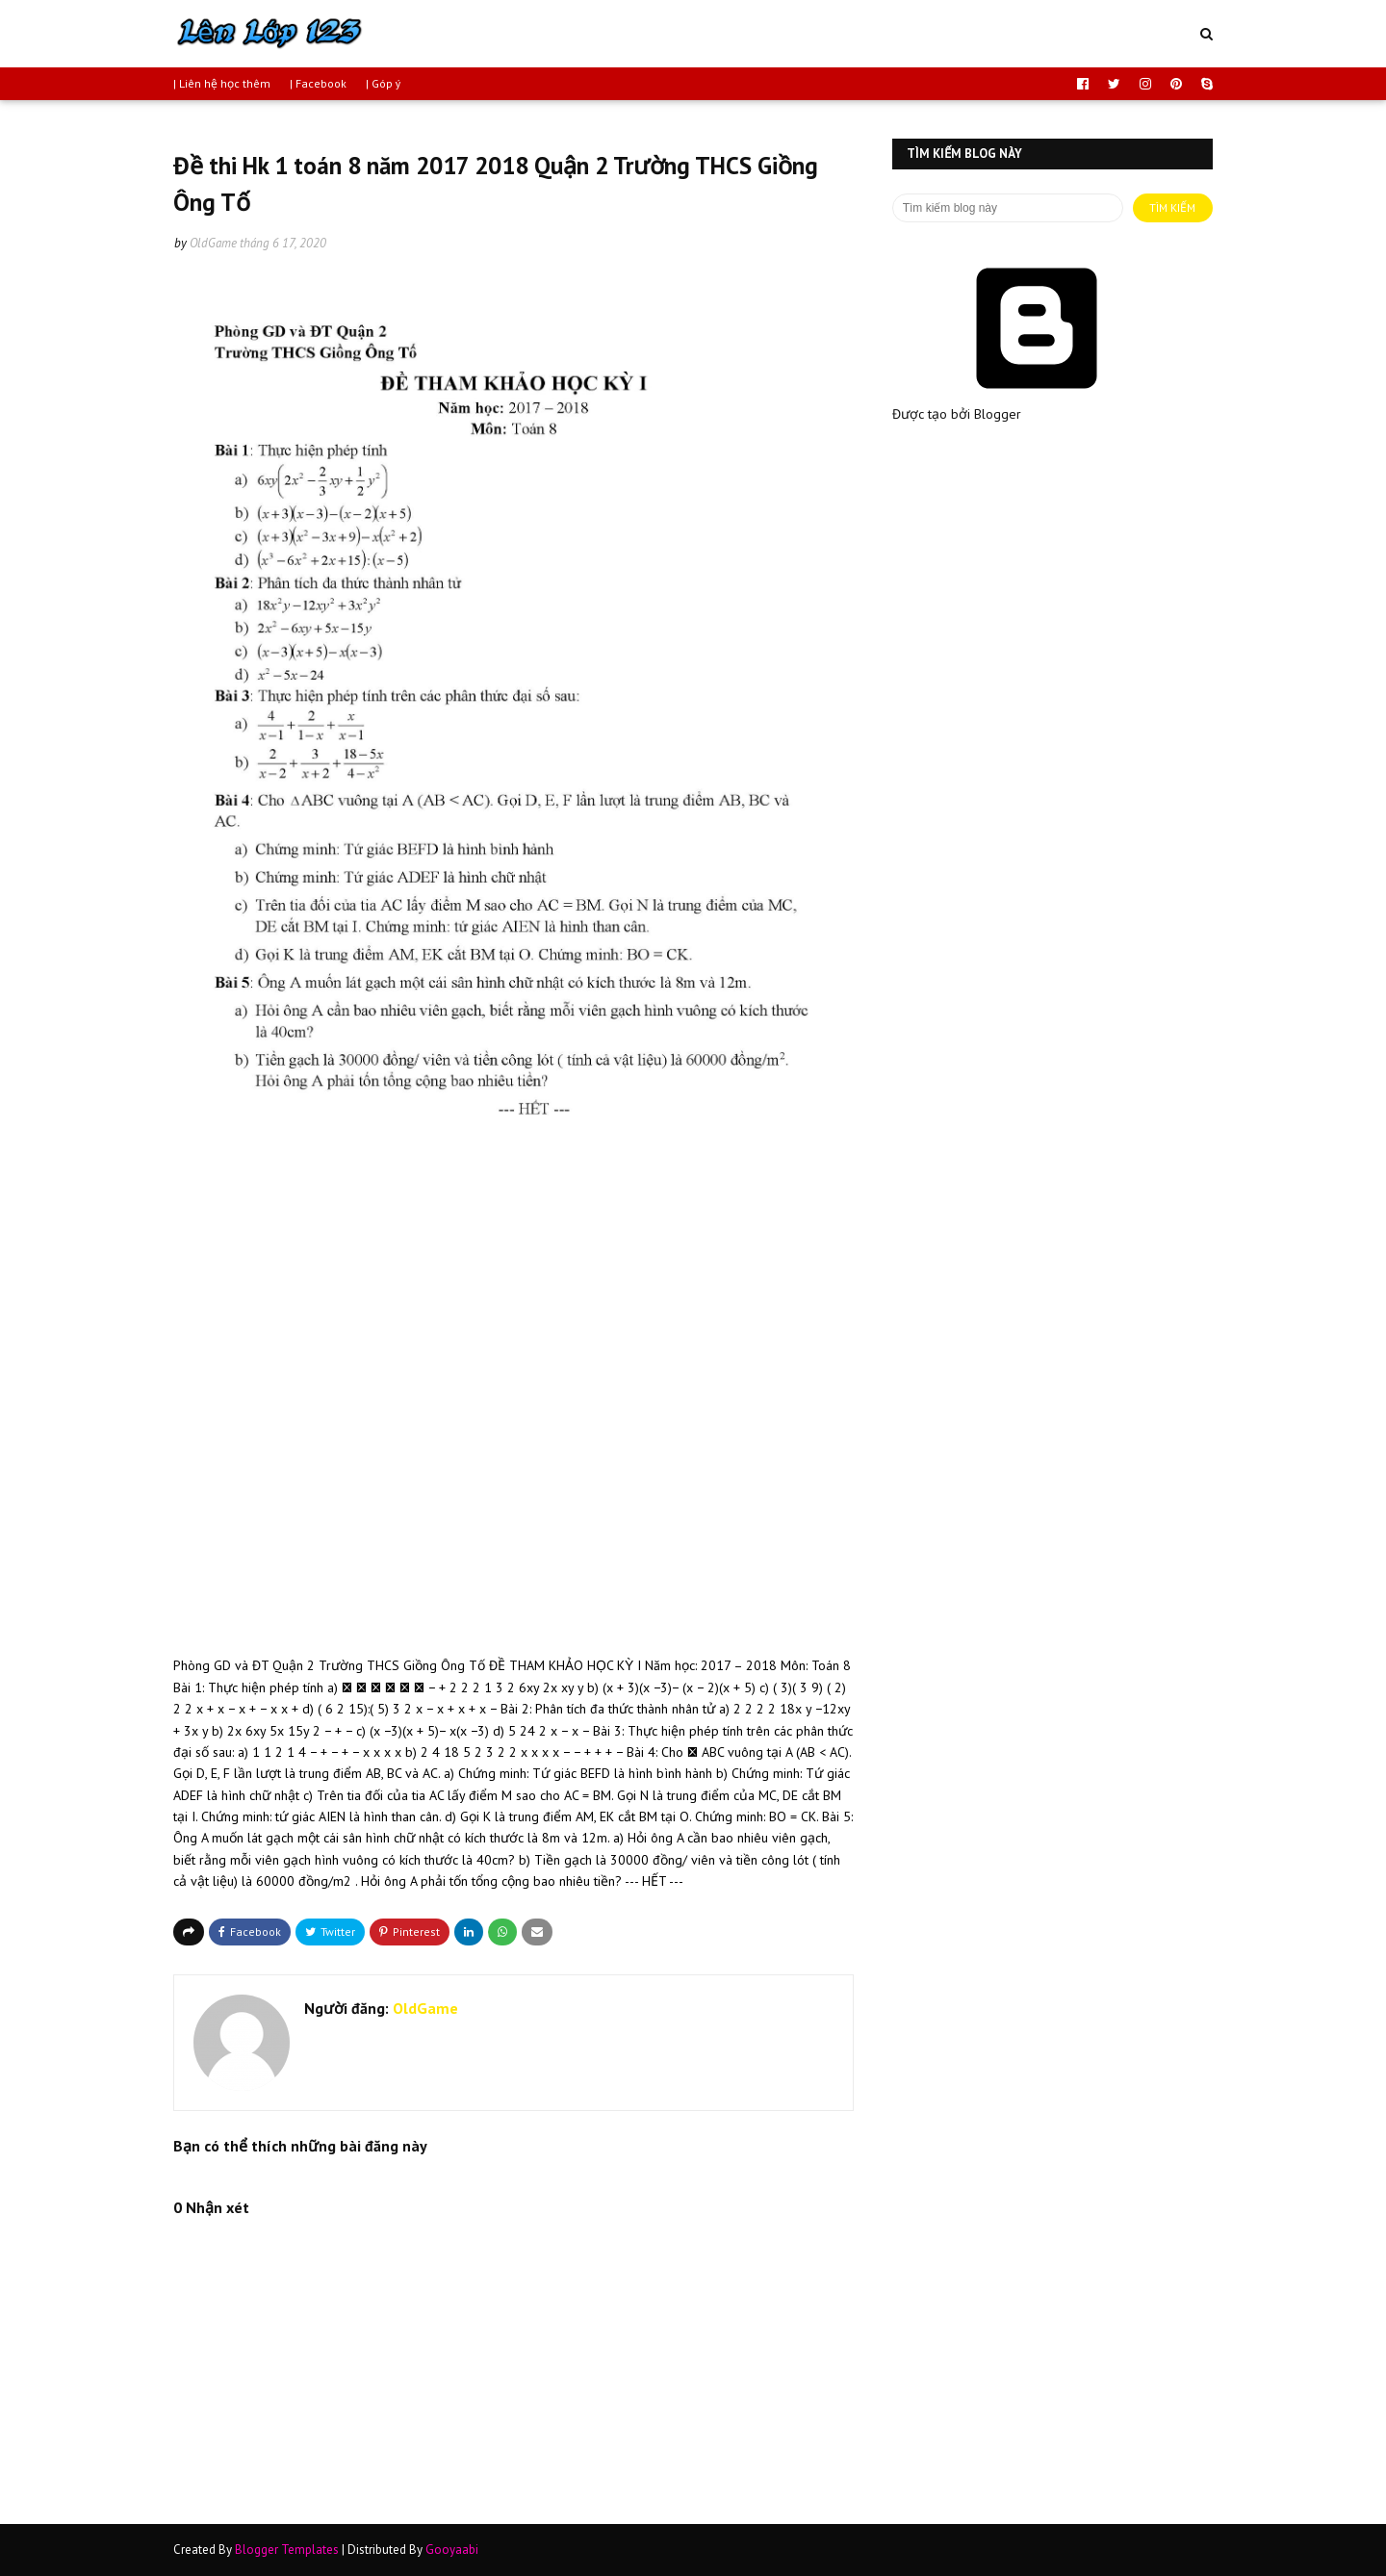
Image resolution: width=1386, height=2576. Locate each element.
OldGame (213, 243)
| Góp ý (383, 83)
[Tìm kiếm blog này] (1007, 207)
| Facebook (318, 83)
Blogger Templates (287, 2549)
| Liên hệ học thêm (221, 83)
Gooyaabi (451, 2549)
